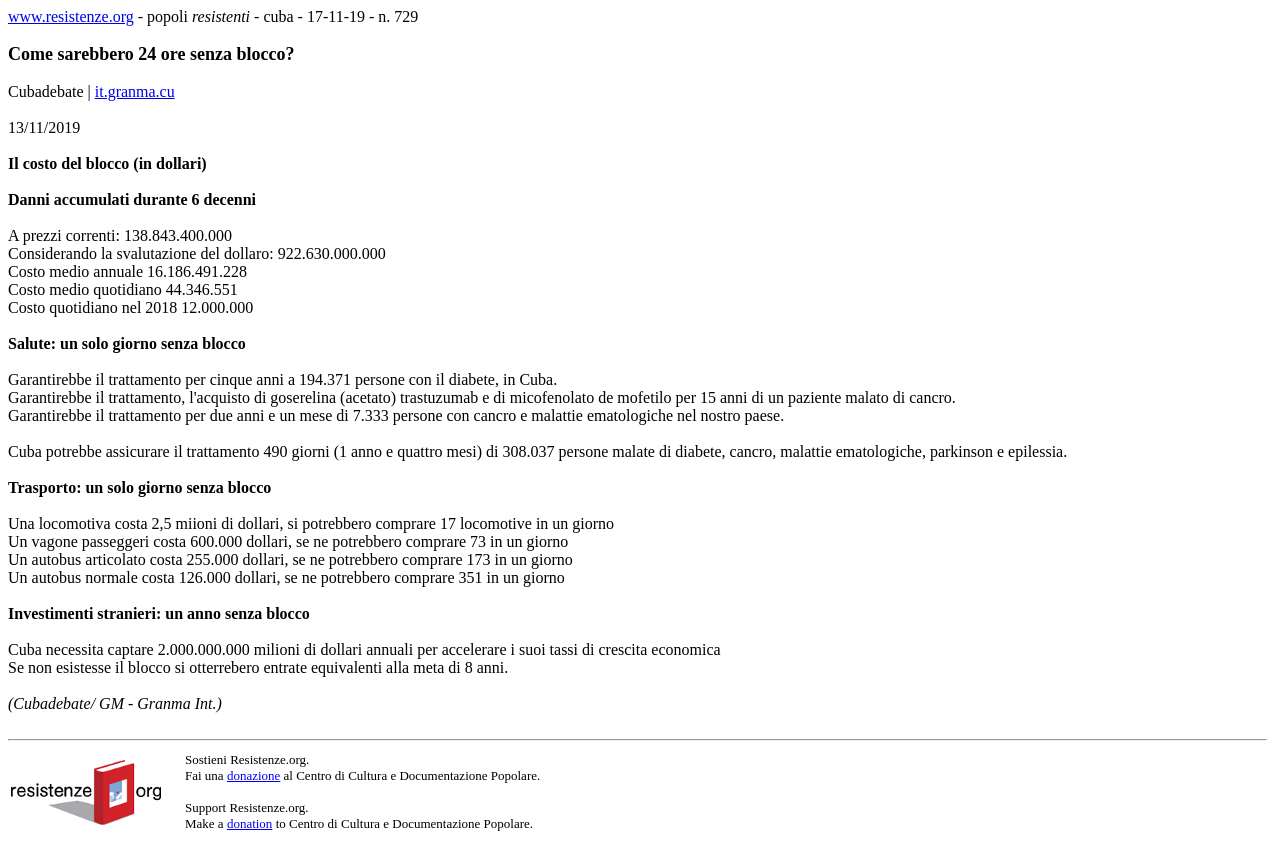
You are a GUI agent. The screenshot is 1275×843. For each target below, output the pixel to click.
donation (250, 823)
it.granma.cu (135, 91)
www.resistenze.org (71, 16)
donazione (253, 775)
